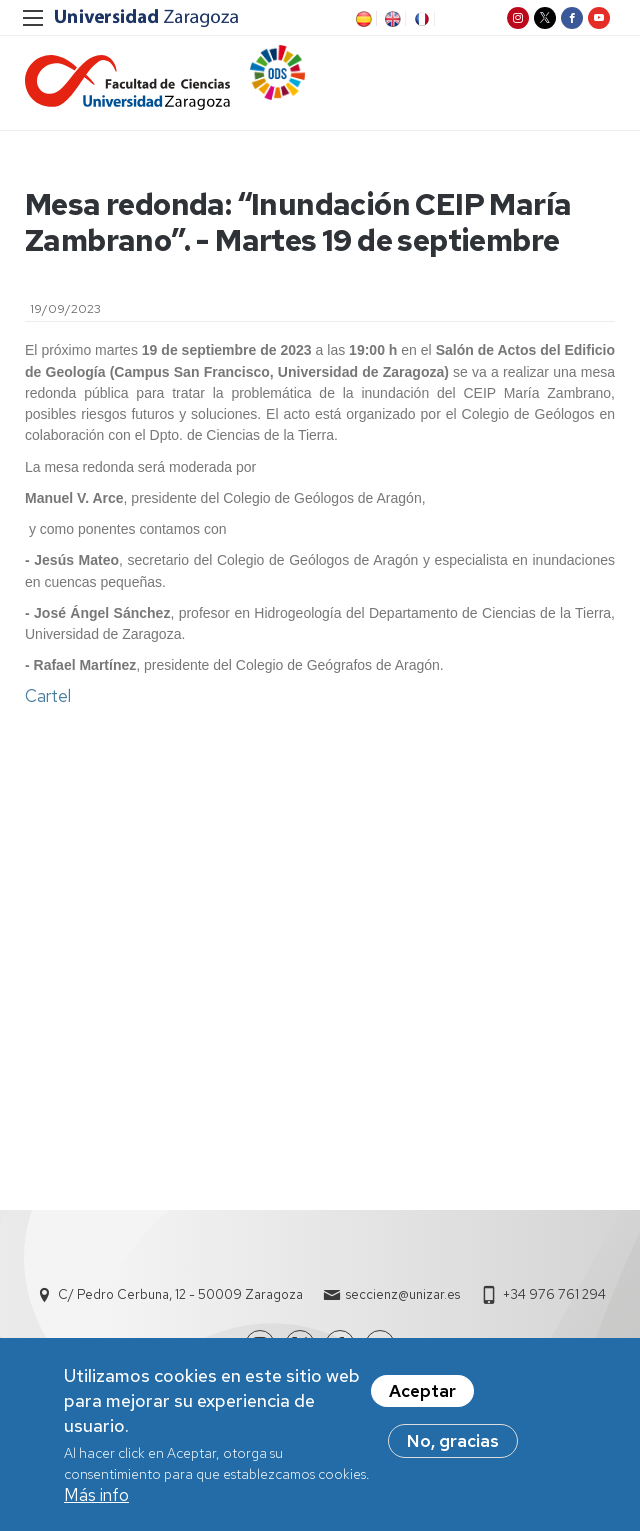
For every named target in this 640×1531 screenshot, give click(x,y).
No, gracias (453, 1445)
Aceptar (422, 1395)
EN (391, 19)
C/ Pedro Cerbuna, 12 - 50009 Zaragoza (180, 1295)
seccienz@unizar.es (403, 1295)
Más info (96, 1500)
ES (362, 19)
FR (420, 19)
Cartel (48, 697)
